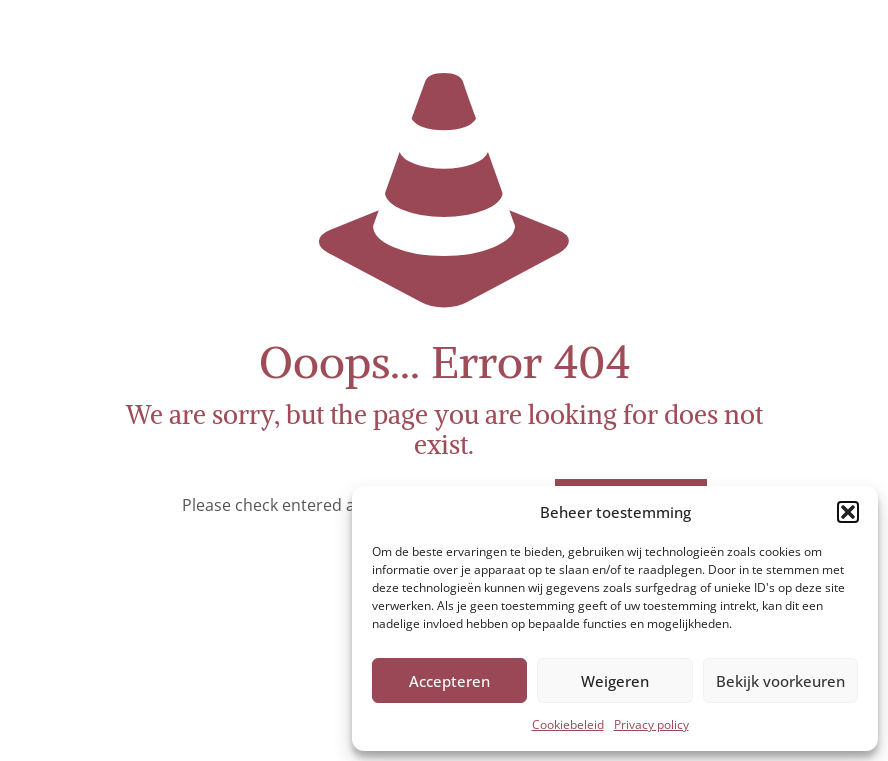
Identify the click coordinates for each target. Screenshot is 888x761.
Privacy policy (651, 724)
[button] (848, 512)
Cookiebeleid (568, 724)
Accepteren (449, 681)
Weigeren (615, 681)
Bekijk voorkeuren (780, 681)
